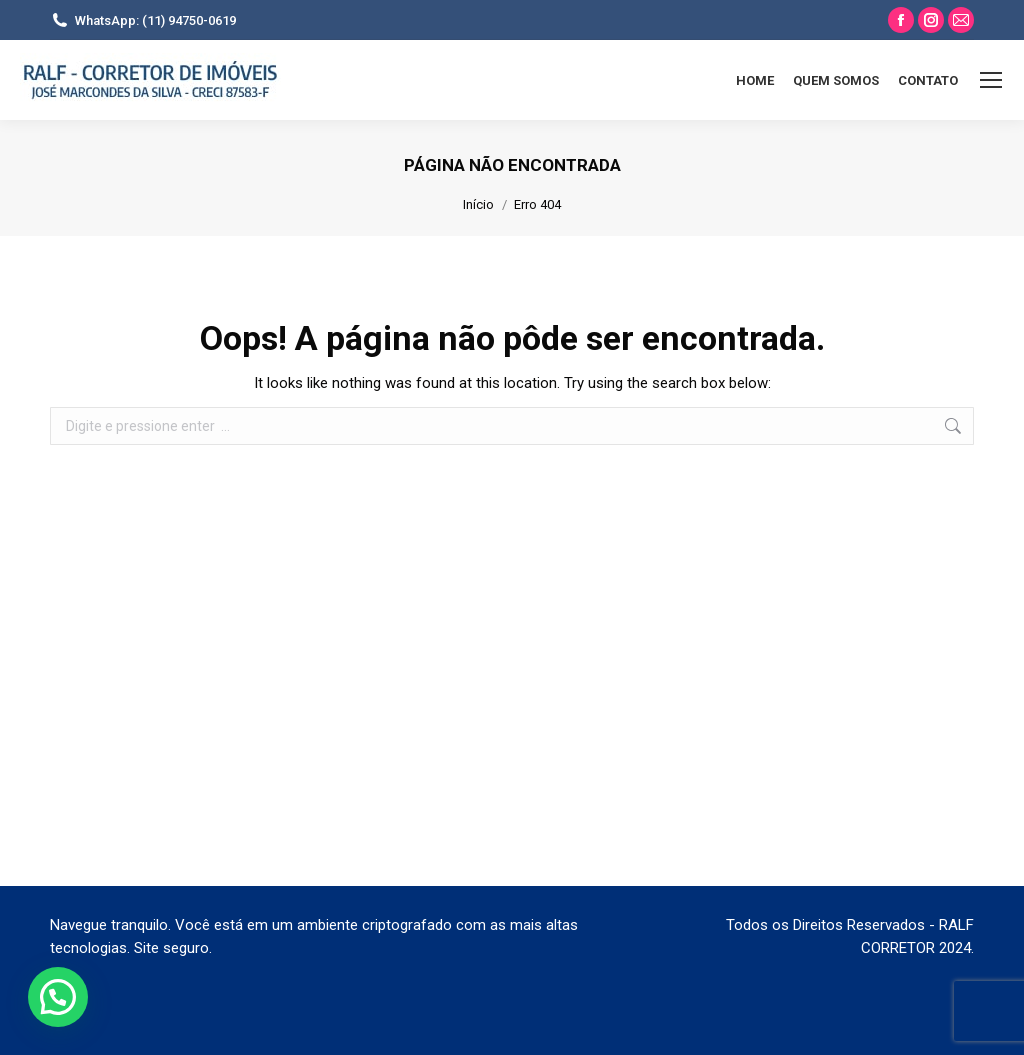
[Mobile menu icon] (991, 80)
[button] (58, 997)
